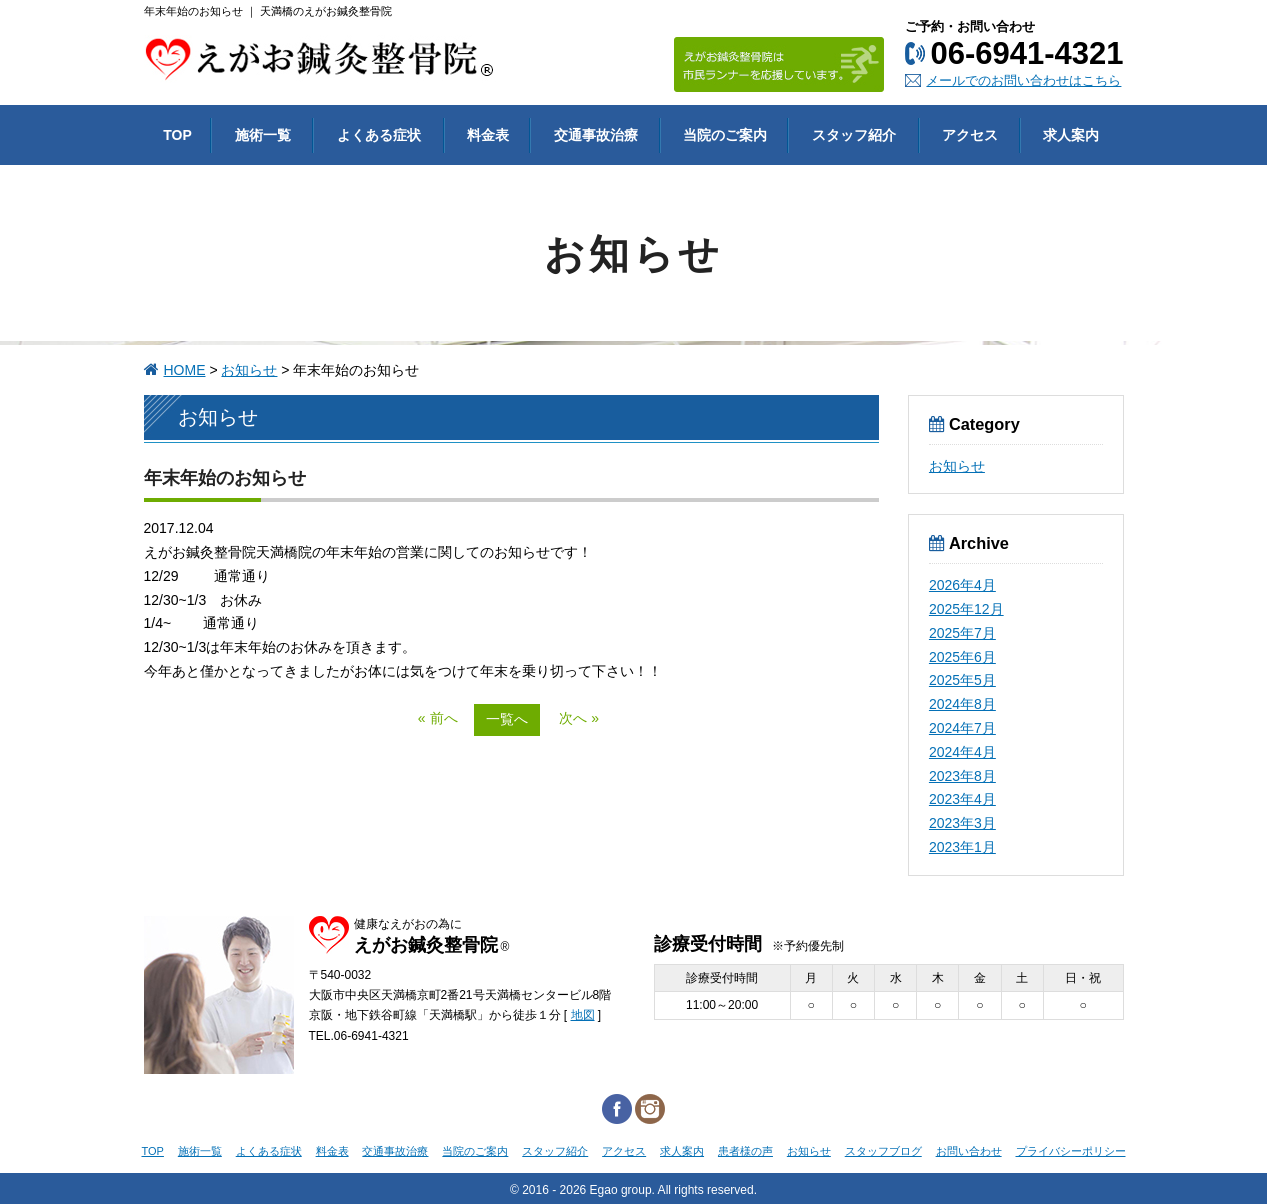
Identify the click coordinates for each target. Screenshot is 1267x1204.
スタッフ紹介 (555, 1151)
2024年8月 (962, 704)
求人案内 (682, 1151)
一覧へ (507, 719)
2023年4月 (962, 799)
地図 (583, 1015)
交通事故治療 (395, 1151)
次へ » (579, 718)
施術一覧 (200, 1151)
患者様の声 (745, 1151)
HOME (185, 370)
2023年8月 (962, 776)
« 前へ (438, 718)
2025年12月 (966, 609)
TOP (153, 1151)
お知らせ (249, 370)
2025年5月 (962, 680)
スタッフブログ (883, 1151)
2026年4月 (962, 585)
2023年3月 (962, 823)
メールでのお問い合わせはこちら (1023, 80)
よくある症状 (269, 1151)
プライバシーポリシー (1071, 1151)
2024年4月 (962, 752)
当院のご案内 (475, 1151)
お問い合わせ (969, 1151)
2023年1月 (962, 847)
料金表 (332, 1151)
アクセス (624, 1151)
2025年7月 (962, 633)
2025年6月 (962, 657)
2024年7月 (962, 728)
